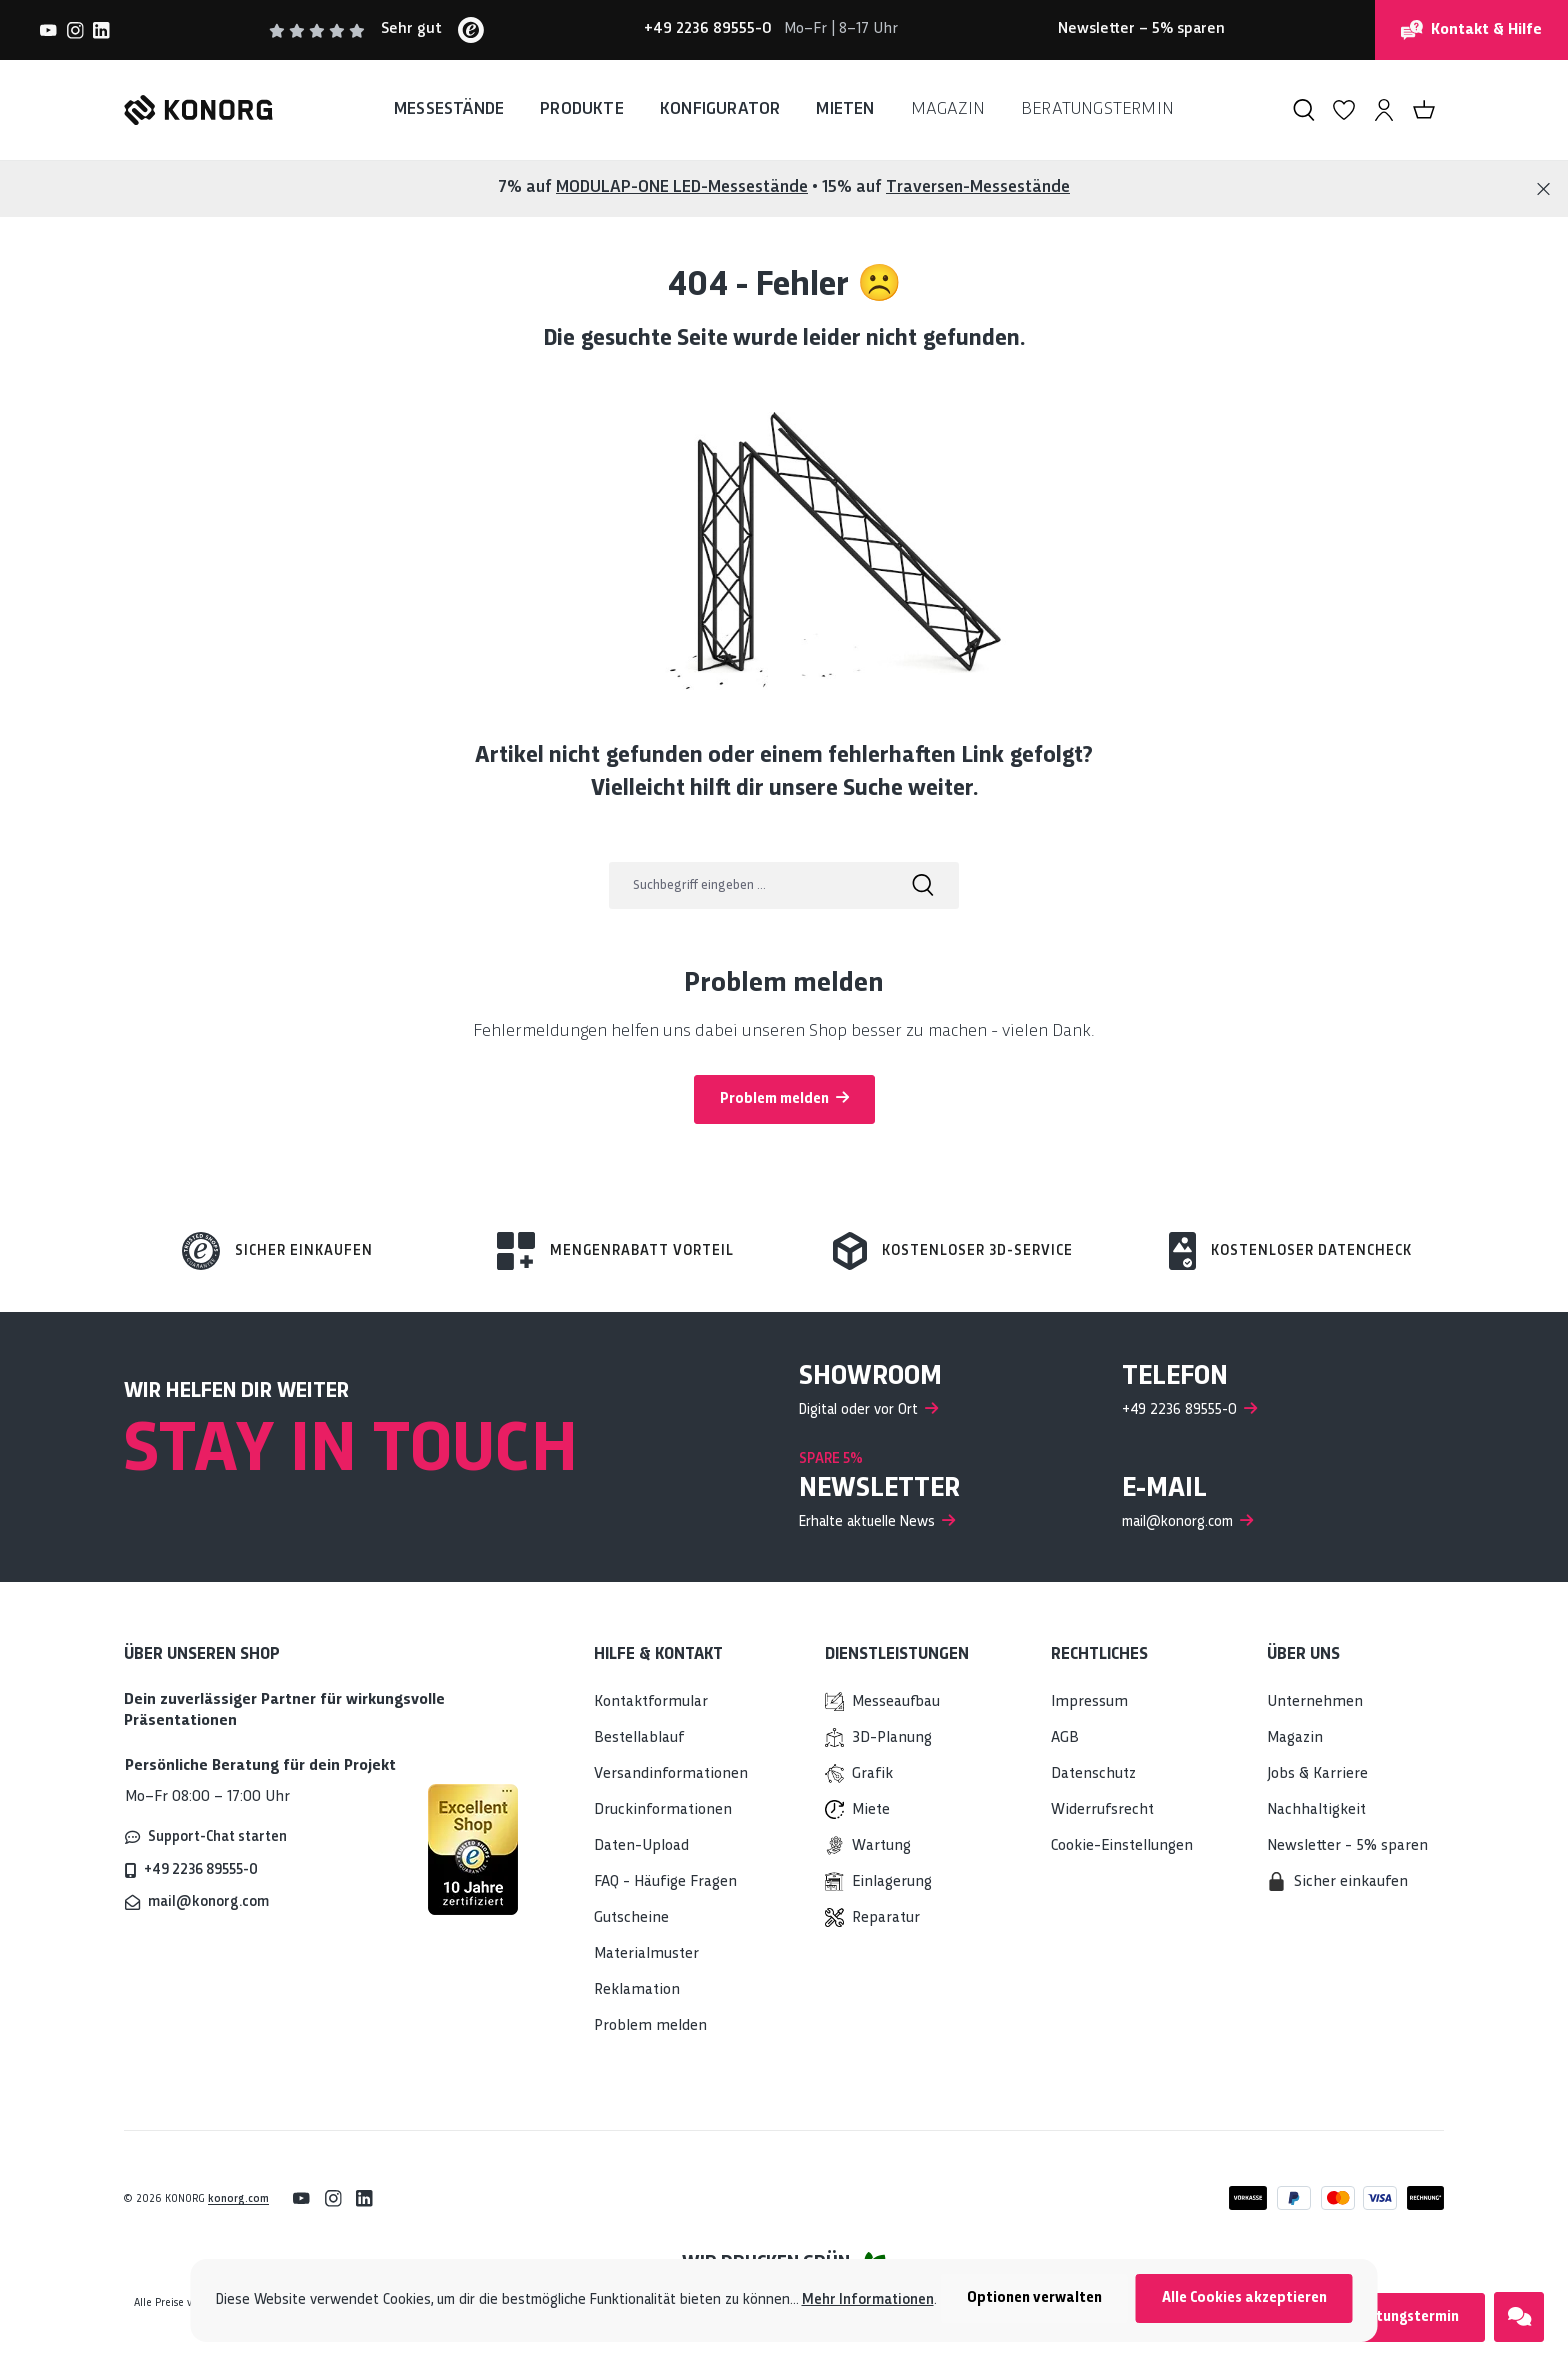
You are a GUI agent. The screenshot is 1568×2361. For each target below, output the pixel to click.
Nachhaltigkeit (1316, 1810)
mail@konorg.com (208, 1902)
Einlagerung (892, 1882)
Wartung (881, 1846)
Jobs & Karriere (1317, 1774)
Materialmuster (646, 1954)
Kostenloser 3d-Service (977, 1251)
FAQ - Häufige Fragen (665, 1882)
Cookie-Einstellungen (1122, 1846)
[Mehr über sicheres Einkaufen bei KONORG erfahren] (473, 1849)
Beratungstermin (1401, 2317)
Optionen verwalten (1034, 2298)
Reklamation (637, 1990)
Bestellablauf (639, 1738)
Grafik (872, 1774)
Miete (871, 1810)
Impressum (1089, 1702)
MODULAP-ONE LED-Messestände (682, 187)
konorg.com (238, 2199)
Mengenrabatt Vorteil (642, 1251)
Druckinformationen (663, 1810)
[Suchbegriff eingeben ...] (748, 885)
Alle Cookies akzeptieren (1244, 2298)
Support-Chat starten (217, 1837)
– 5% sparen (1141, 29)
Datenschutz (1093, 1774)
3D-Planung (892, 1738)
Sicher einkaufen (304, 1251)
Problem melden (784, 1098)
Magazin (1295, 1738)
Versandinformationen (671, 1774)
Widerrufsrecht (1102, 1810)
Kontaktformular (651, 1702)
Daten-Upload (641, 1846)
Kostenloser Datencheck (1311, 1251)
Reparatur (886, 1918)
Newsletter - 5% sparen (1347, 1846)
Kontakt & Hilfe (1471, 30)
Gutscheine (631, 1918)
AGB (1065, 1738)
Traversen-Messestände (978, 187)
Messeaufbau (896, 1702)
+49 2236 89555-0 (201, 1870)
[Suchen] (1304, 110)
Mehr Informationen (868, 2300)
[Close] (1543, 189)
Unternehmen (1315, 1702)
